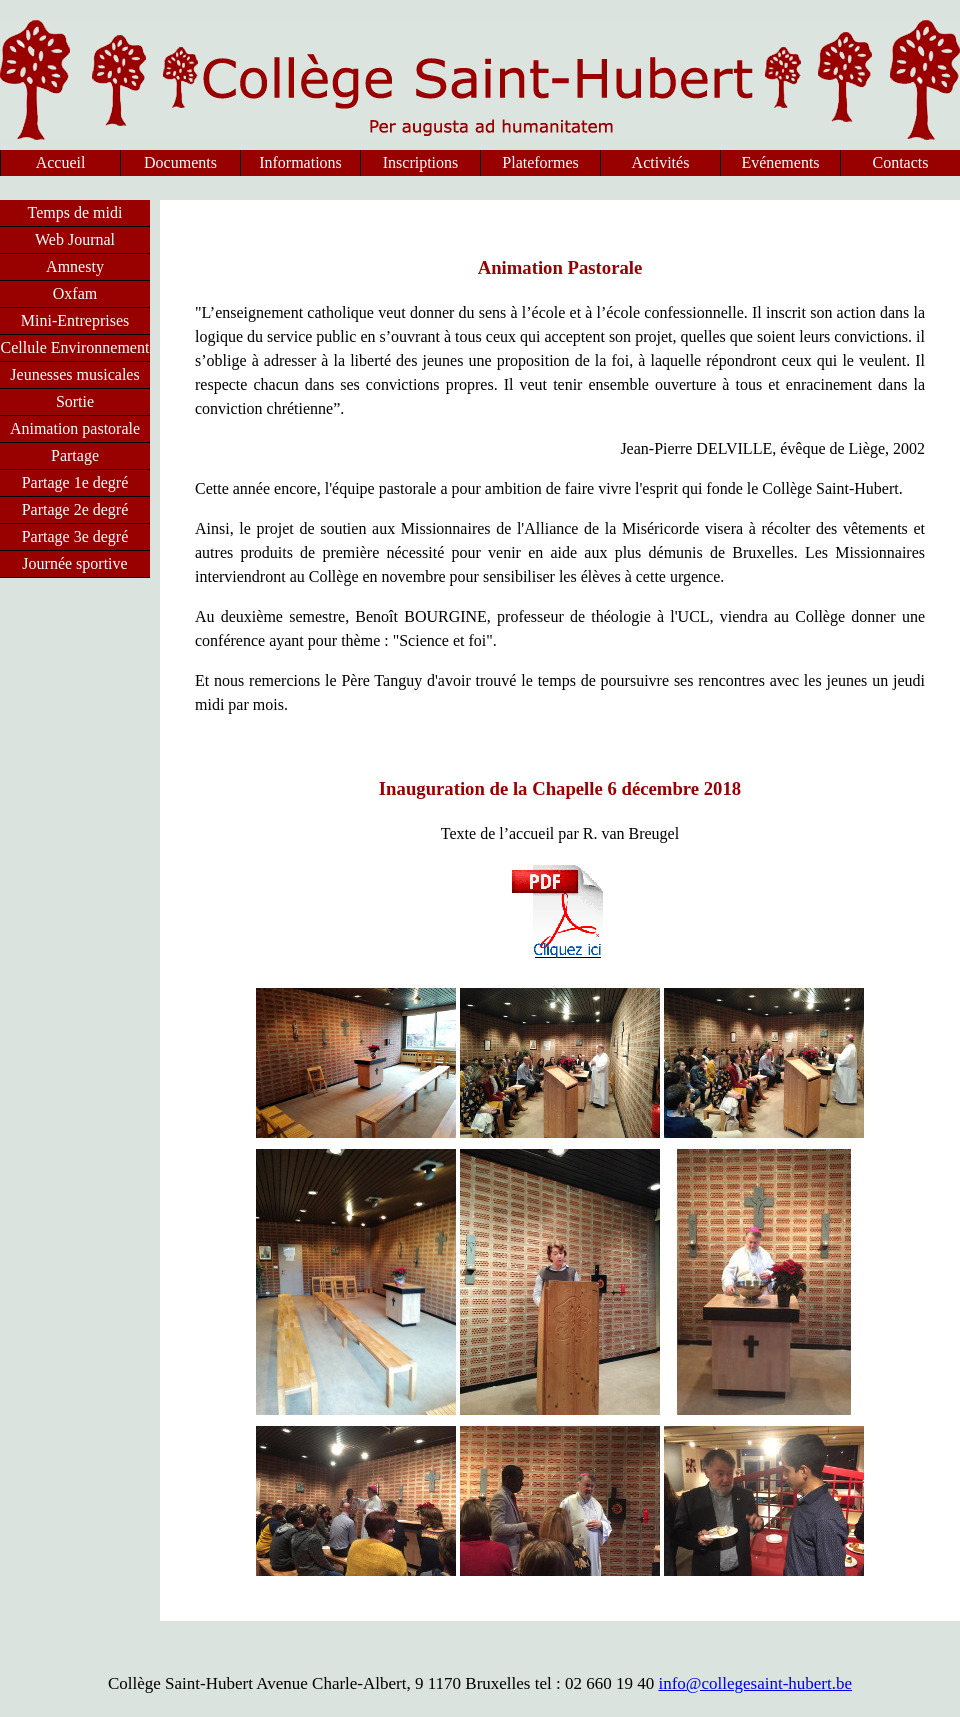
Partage (75, 455)
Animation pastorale (75, 428)
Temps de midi (75, 212)
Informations (300, 162)
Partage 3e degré (75, 536)
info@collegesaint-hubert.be (755, 1683)
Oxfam (75, 293)
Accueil (61, 162)
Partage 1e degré (75, 482)
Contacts (901, 162)
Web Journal (75, 239)
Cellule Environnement (75, 347)
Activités (661, 162)
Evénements (780, 162)
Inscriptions (421, 162)
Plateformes (540, 162)
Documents (180, 162)
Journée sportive (74, 563)
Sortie (75, 401)
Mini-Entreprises (75, 320)
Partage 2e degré (75, 509)
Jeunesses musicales (74, 374)
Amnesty (75, 266)
